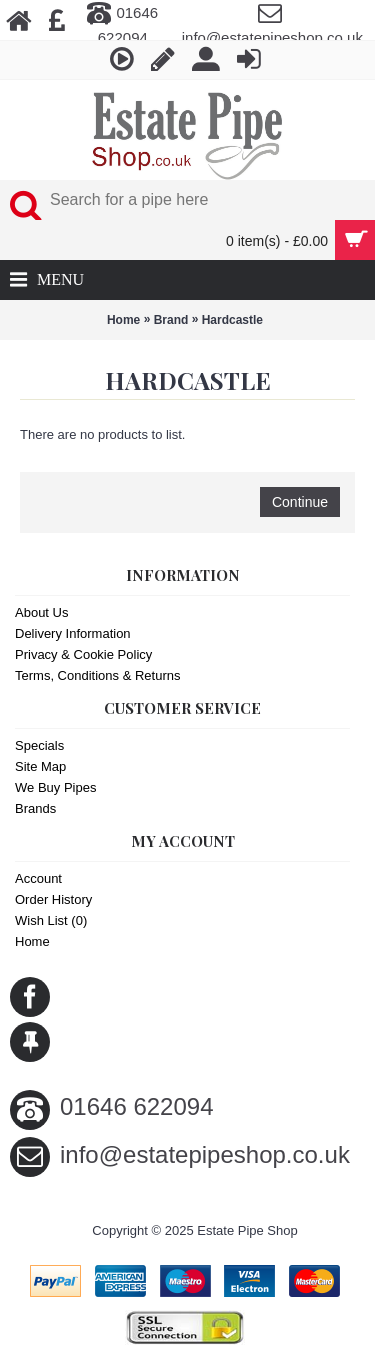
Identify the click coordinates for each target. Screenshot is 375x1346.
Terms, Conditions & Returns (97, 675)
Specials (39, 745)
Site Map (40, 766)
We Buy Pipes (55, 787)
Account (38, 878)
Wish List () (51, 920)
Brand (171, 320)
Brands (35, 808)
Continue (300, 502)
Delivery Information (73, 633)
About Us (41, 612)
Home (123, 320)
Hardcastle (232, 320)
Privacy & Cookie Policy (83, 654)
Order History (53, 899)
